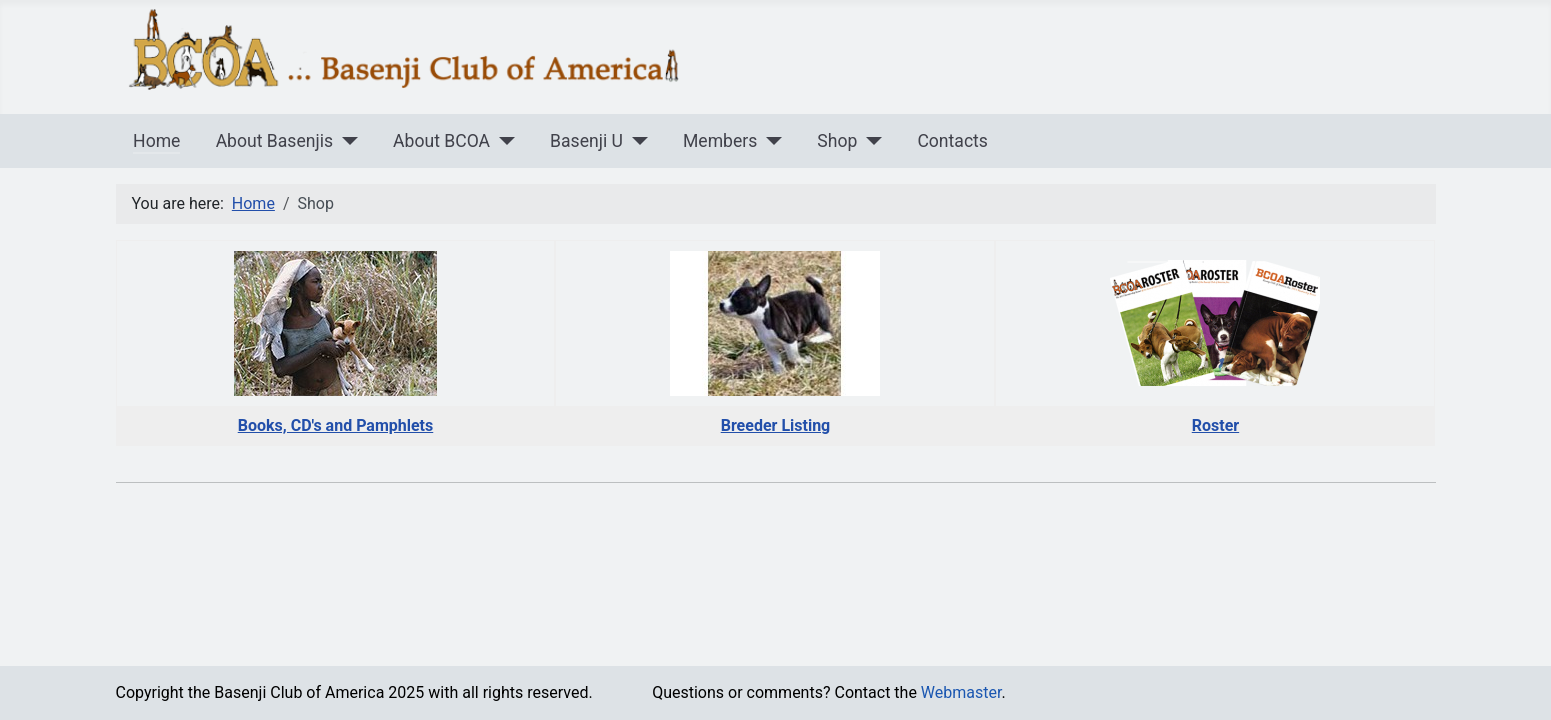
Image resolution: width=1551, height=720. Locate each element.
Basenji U (586, 141)
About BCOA (441, 141)
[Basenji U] (635, 141)
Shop (837, 141)
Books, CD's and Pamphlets (336, 425)
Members (720, 141)
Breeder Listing (776, 425)
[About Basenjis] (345, 141)
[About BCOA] (502, 141)
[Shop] (869, 141)
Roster (1215, 425)
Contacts (952, 141)
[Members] (769, 141)
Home (156, 141)
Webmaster (961, 692)
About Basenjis (274, 141)
